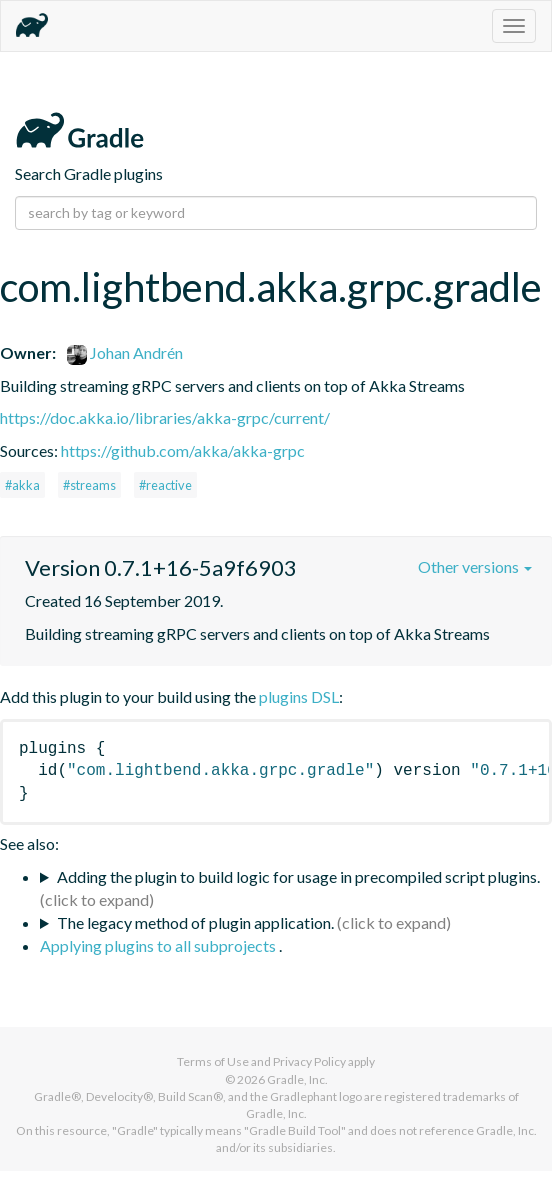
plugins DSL (299, 696)
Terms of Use (213, 1061)
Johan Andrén (125, 352)
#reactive (165, 485)
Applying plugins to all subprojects (159, 945)
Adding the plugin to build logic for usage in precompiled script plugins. (298, 876)
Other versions (475, 566)
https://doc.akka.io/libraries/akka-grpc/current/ (165, 417)
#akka (22, 485)
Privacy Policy (309, 1061)
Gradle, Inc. (297, 1079)
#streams (89, 485)
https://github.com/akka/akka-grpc (183, 450)
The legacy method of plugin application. (195, 922)
